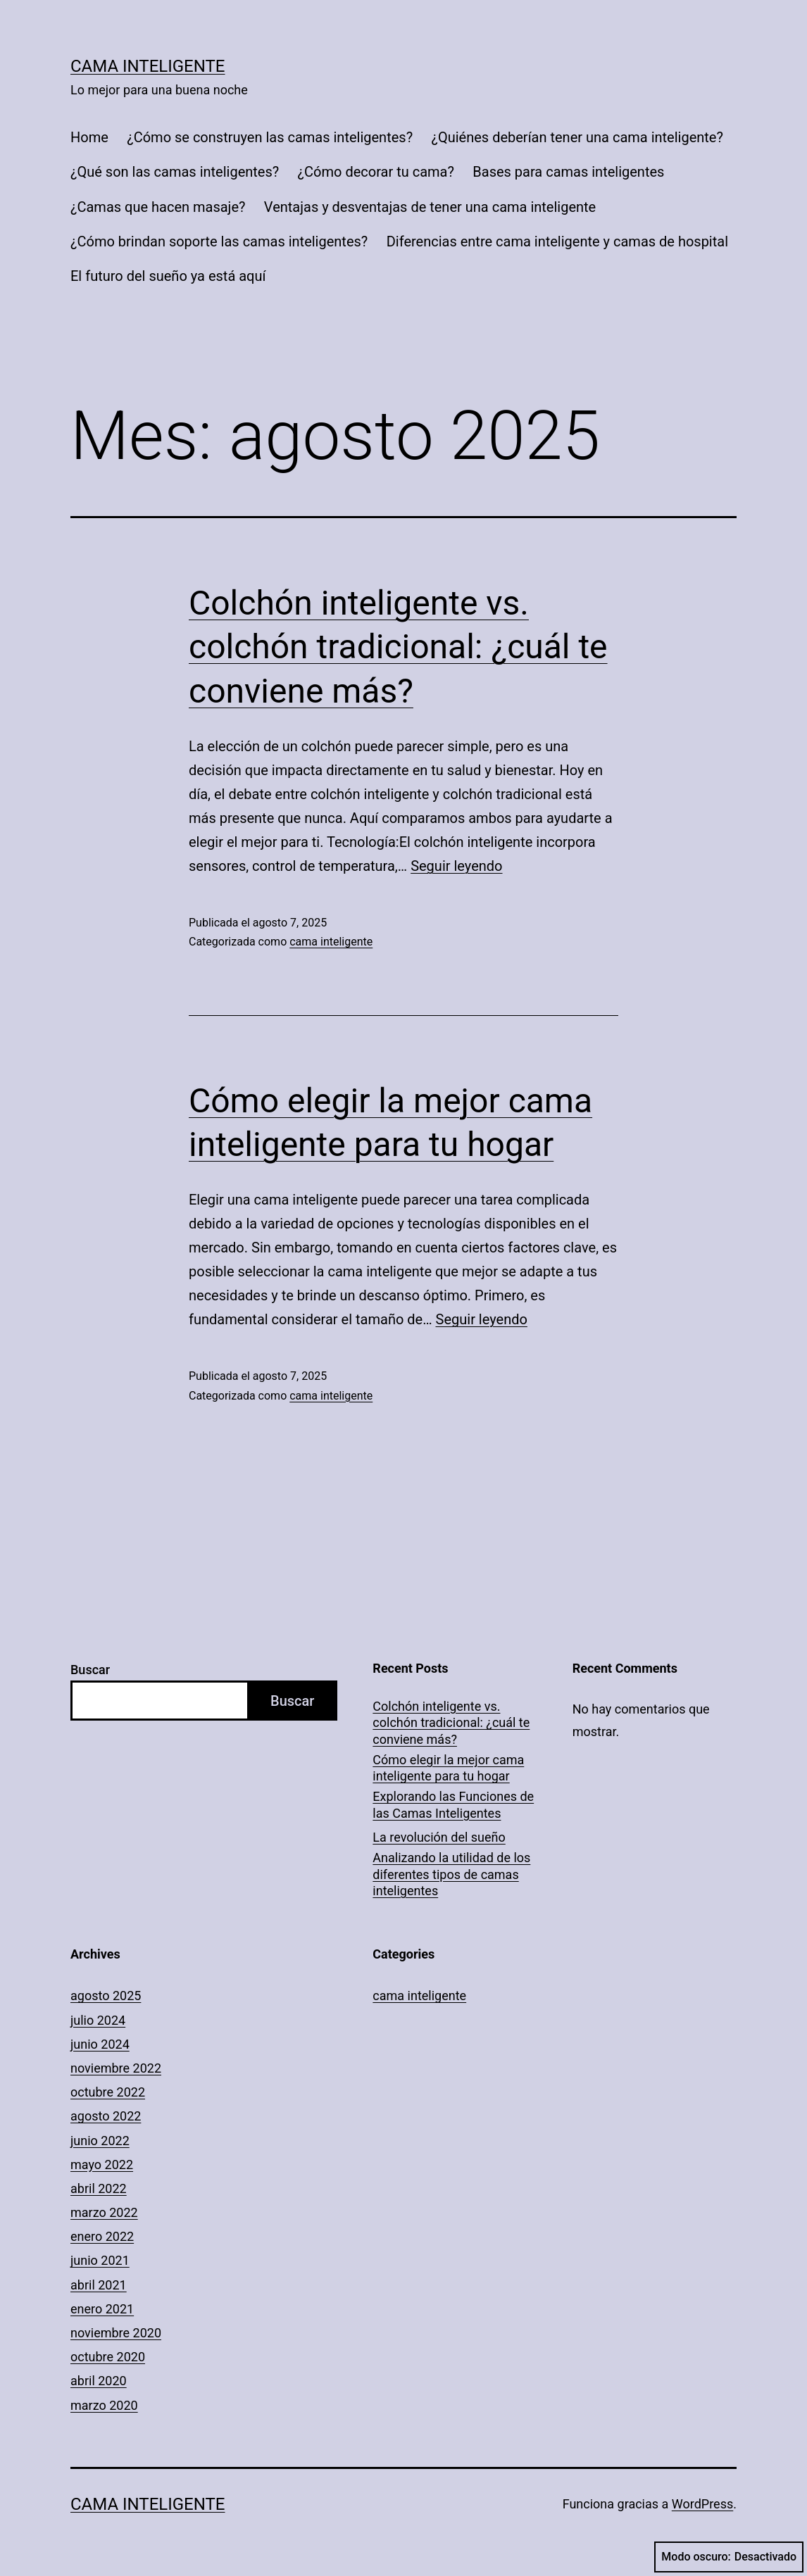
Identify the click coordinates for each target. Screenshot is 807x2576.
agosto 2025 (105, 1995)
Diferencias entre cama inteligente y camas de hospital (557, 241)
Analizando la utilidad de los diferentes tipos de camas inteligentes (451, 1874)
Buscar (90, 1669)
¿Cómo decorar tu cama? (376, 171)
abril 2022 (98, 2188)
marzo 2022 (104, 2212)
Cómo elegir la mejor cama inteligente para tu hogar (448, 1767)
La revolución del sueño (439, 1837)
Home (89, 137)
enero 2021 (102, 2308)
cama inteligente (331, 941)
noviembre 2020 (115, 2332)
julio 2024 (97, 2020)
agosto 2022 (105, 2116)
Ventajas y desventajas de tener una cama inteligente (430, 207)
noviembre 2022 (115, 2068)
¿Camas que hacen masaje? (157, 207)
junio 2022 (100, 2140)
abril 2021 (98, 2284)
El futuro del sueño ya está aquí (167, 276)
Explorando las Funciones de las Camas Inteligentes (453, 1804)
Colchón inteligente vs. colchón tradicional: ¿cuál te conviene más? (398, 647)
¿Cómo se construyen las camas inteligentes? (270, 137)
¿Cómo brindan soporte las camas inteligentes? (219, 241)
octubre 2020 (107, 2356)
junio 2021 (100, 2260)
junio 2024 (100, 2044)
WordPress (702, 2503)
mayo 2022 (101, 2164)
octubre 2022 (107, 2092)
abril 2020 (98, 2380)
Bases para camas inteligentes (568, 171)
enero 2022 (102, 2236)
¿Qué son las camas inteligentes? (174, 171)
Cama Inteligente (147, 66)
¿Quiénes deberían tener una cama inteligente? (576, 137)
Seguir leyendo (456, 865)
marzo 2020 (104, 2405)
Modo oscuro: (728, 2557)
